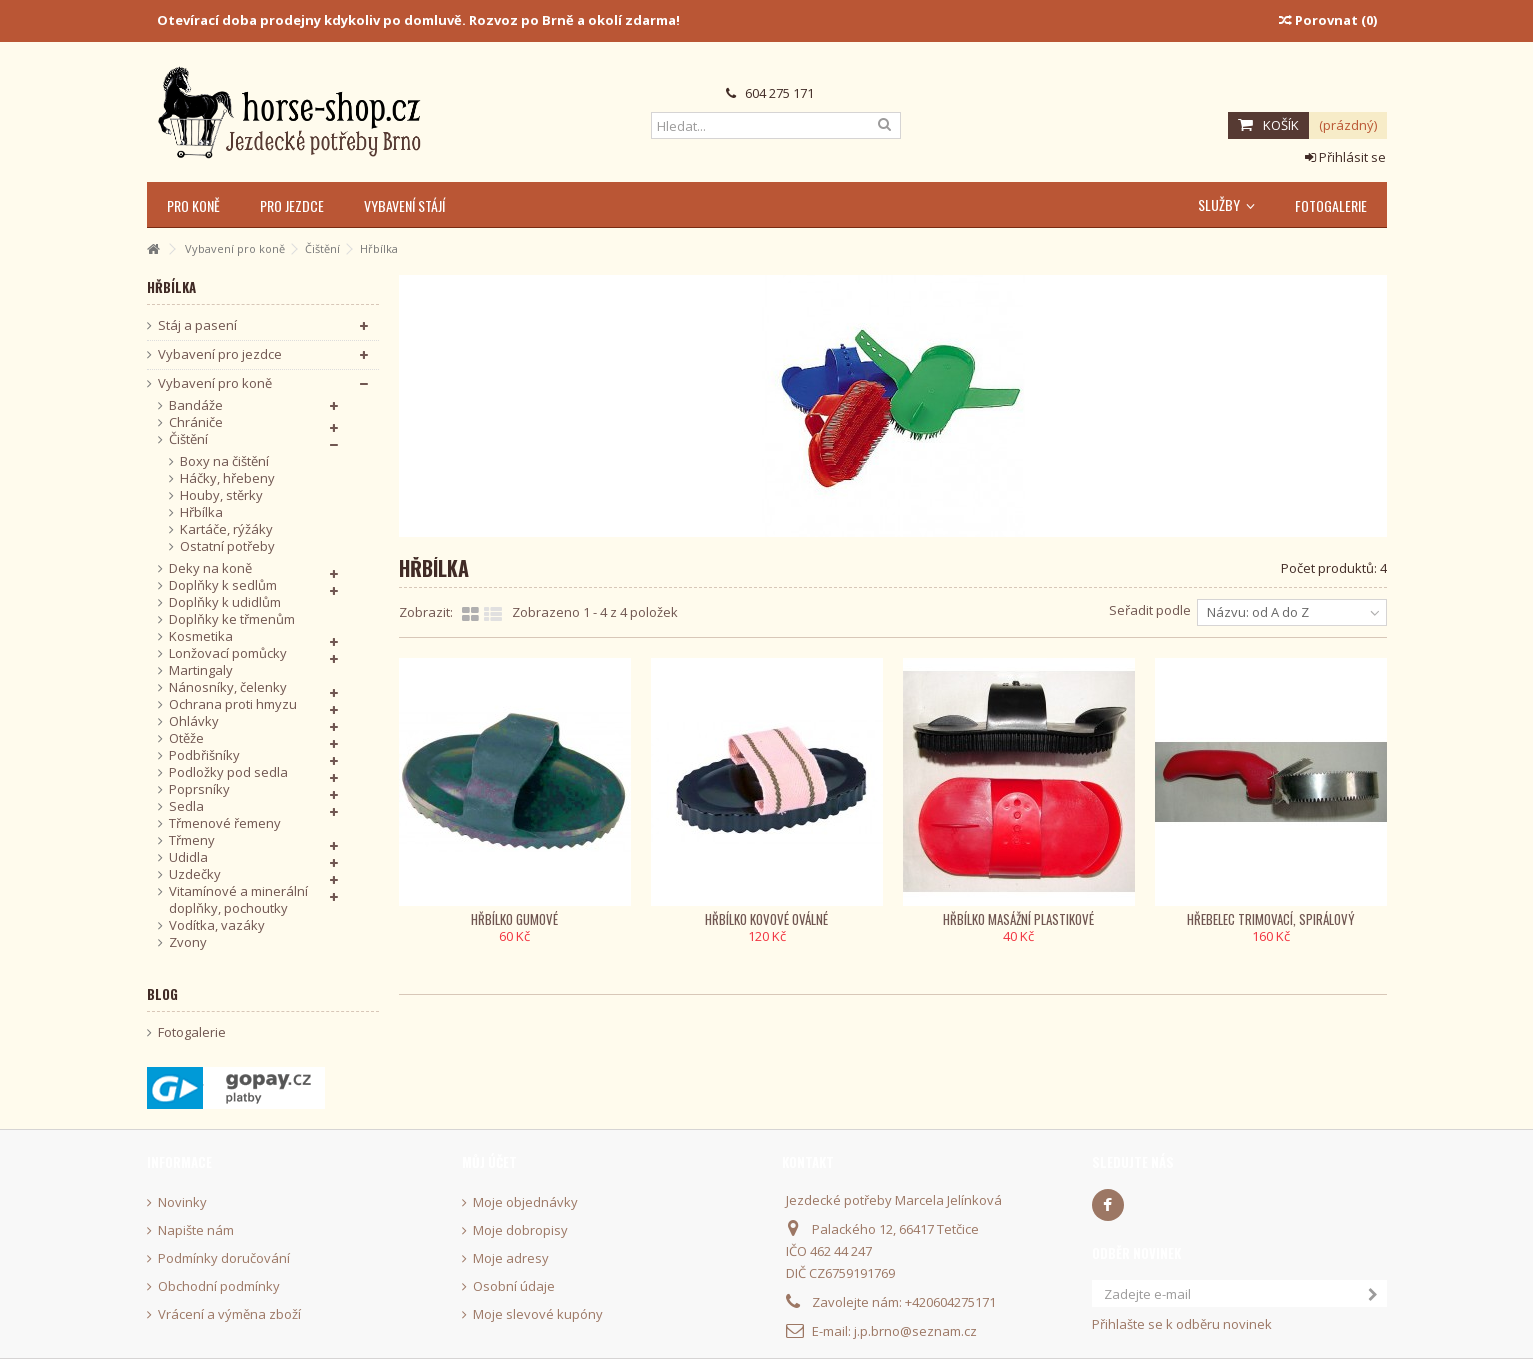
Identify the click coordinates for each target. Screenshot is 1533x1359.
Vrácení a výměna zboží (229, 1314)
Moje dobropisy (520, 1230)
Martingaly (201, 670)
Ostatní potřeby (227, 546)
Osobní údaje (514, 1286)
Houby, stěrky (221, 495)
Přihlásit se (1345, 157)
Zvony (188, 942)
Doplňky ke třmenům (232, 619)
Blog (162, 994)
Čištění (188, 439)
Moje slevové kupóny (538, 1314)
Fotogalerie (192, 1032)
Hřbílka (201, 512)
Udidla (188, 857)
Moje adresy (511, 1258)
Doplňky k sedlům (223, 585)
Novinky (182, 1202)
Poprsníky (199, 789)
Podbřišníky (204, 755)
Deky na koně (210, 568)
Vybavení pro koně (215, 383)
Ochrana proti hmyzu (233, 704)
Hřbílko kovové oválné (766, 919)
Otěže (186, 738)
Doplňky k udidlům (225, 602)
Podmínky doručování (224, 1258)
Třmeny (192, 840)
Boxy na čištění (224, 461)
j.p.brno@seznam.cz (915, 1331)
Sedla (186, 806)
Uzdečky (195, 874)
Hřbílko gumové (514, 919)
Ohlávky (194, 721)
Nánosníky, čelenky (228, 687)
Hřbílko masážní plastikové (1018, 919)
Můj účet (489, 1162)
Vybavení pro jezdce (220, 354)
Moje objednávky (525, 1202)
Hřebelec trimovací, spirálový (1271, 919)
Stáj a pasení (197, 325)
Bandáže (196, 405)
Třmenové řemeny (225, 823)
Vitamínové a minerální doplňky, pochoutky (238, 900)
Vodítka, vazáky (217, 925)
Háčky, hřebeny (227, 478)
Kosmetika (201, 636)
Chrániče (196, 422)
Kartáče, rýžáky (226, 529)
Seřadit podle (1150, 610)
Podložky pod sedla (228, 772)
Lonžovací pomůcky (228, 653)
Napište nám (196, 1230)
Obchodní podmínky (219, 1286)
